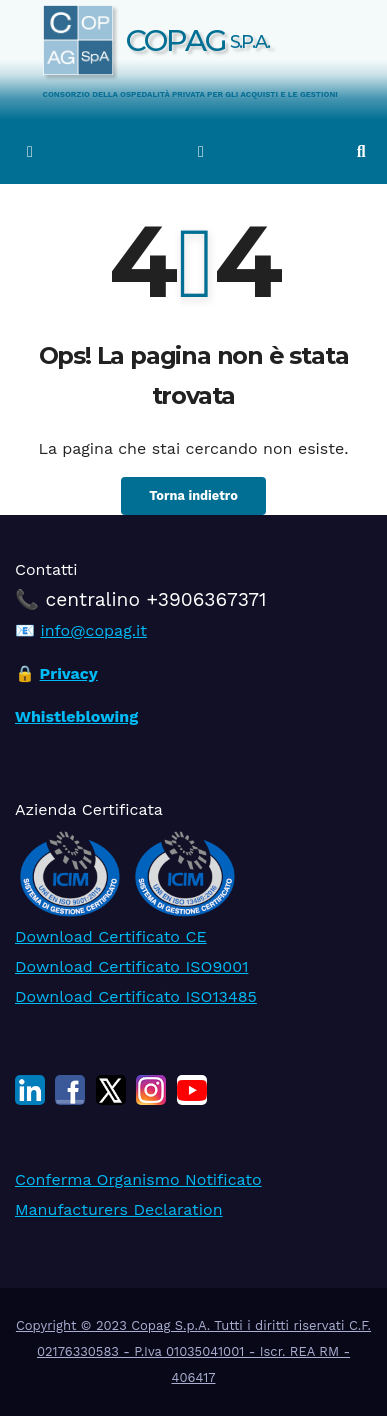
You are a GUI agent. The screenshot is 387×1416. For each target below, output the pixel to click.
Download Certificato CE (111, 935)
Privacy (69, 673)
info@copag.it (93, 630)
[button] (361, 151)
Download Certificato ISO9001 (131, 965)
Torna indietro (193, 495)
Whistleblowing (76, 716)
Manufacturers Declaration (119, 1209)
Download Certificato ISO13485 (136, 995)
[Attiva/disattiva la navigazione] (200, 151)
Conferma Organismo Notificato (138, 1179)
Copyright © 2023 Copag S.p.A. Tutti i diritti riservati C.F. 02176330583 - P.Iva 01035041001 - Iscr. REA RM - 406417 (193, 1351)
